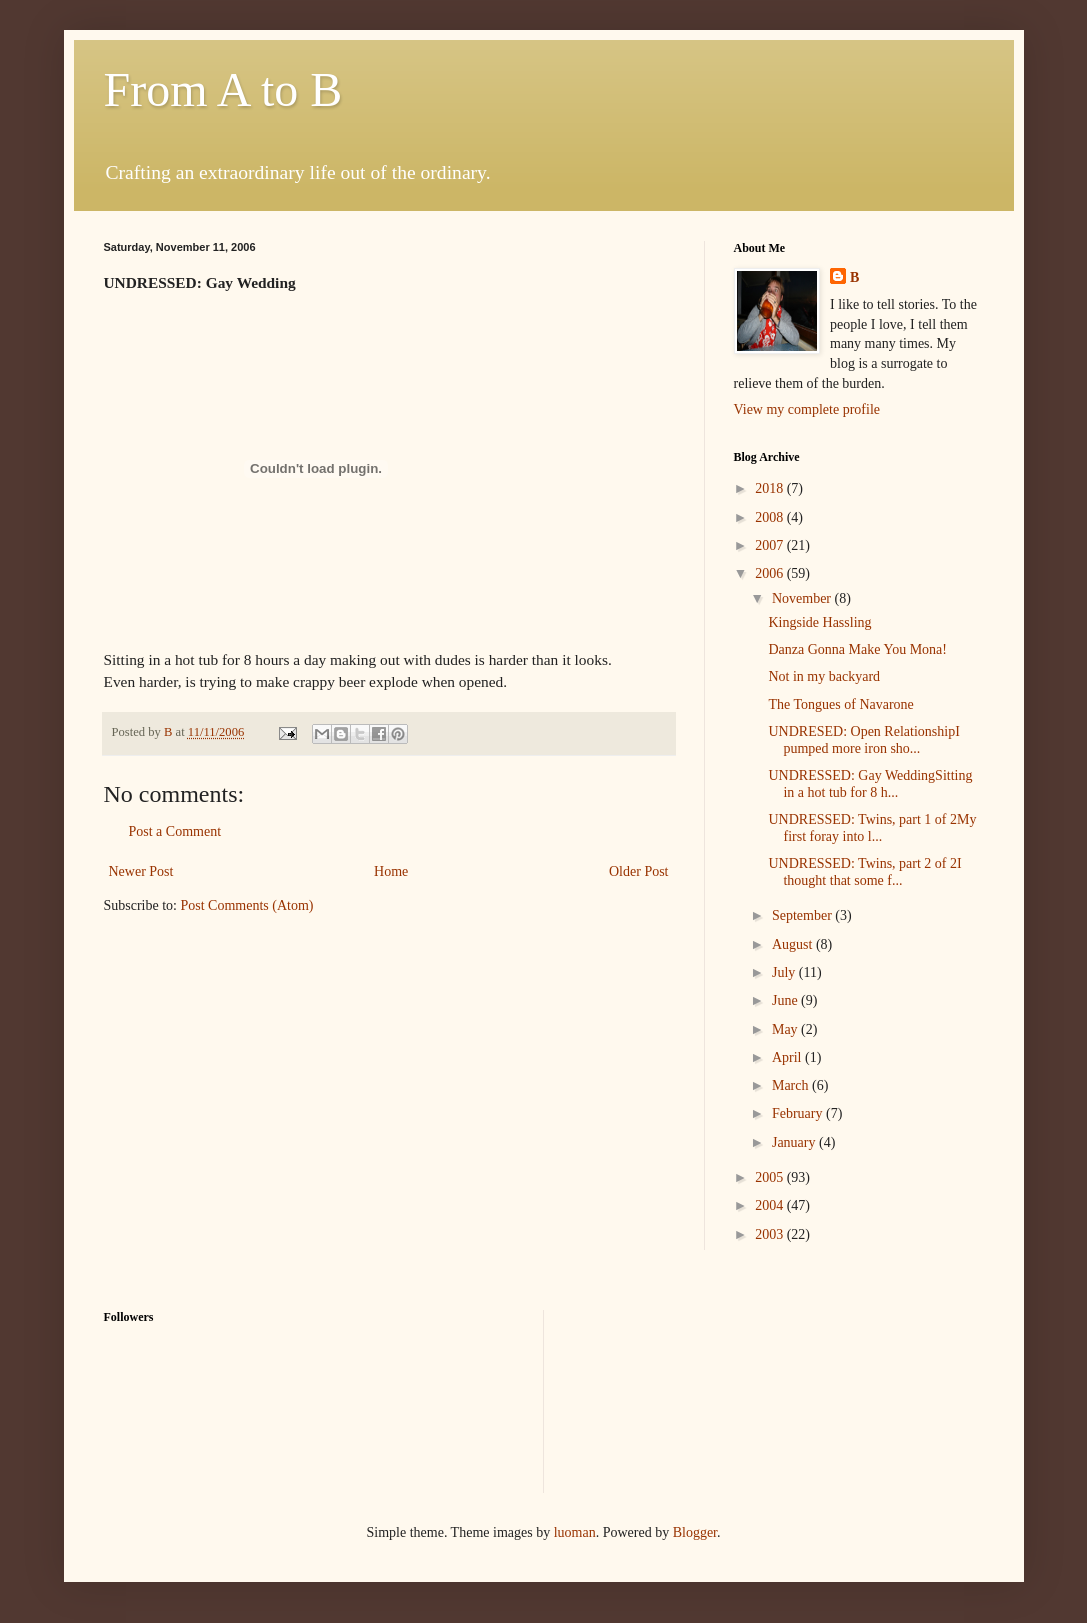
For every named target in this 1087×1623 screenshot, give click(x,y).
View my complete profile (807, 409)
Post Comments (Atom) (247, 905)
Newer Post (141, 871)
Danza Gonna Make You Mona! (857, 649)
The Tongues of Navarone (840, 704)
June (786, 1000)
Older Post (639, 871)
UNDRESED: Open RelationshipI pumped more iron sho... (863, 740)
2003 (771, 1234)
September (803, 915)
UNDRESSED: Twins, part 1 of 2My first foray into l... (872, 828)
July (785, 972)
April (788, 1057)
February (799, 1113)
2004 (771, 1205)
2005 (771, 1177)
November (803, 598)
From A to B (223, 89)
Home (391, 871)
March (792, 1085)
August (794, 944)
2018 (771, 488)
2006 (771, 573)
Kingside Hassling (819, 622)
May (786, 1029)
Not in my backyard (824, 676)
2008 (771, 517)
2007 (771, 545)
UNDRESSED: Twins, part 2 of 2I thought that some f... (864, 872)
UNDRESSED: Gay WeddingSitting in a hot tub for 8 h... (870, 784)
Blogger (695, 1532)
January (795, 1142)
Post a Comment (175, 831)
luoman (575, 1532)
